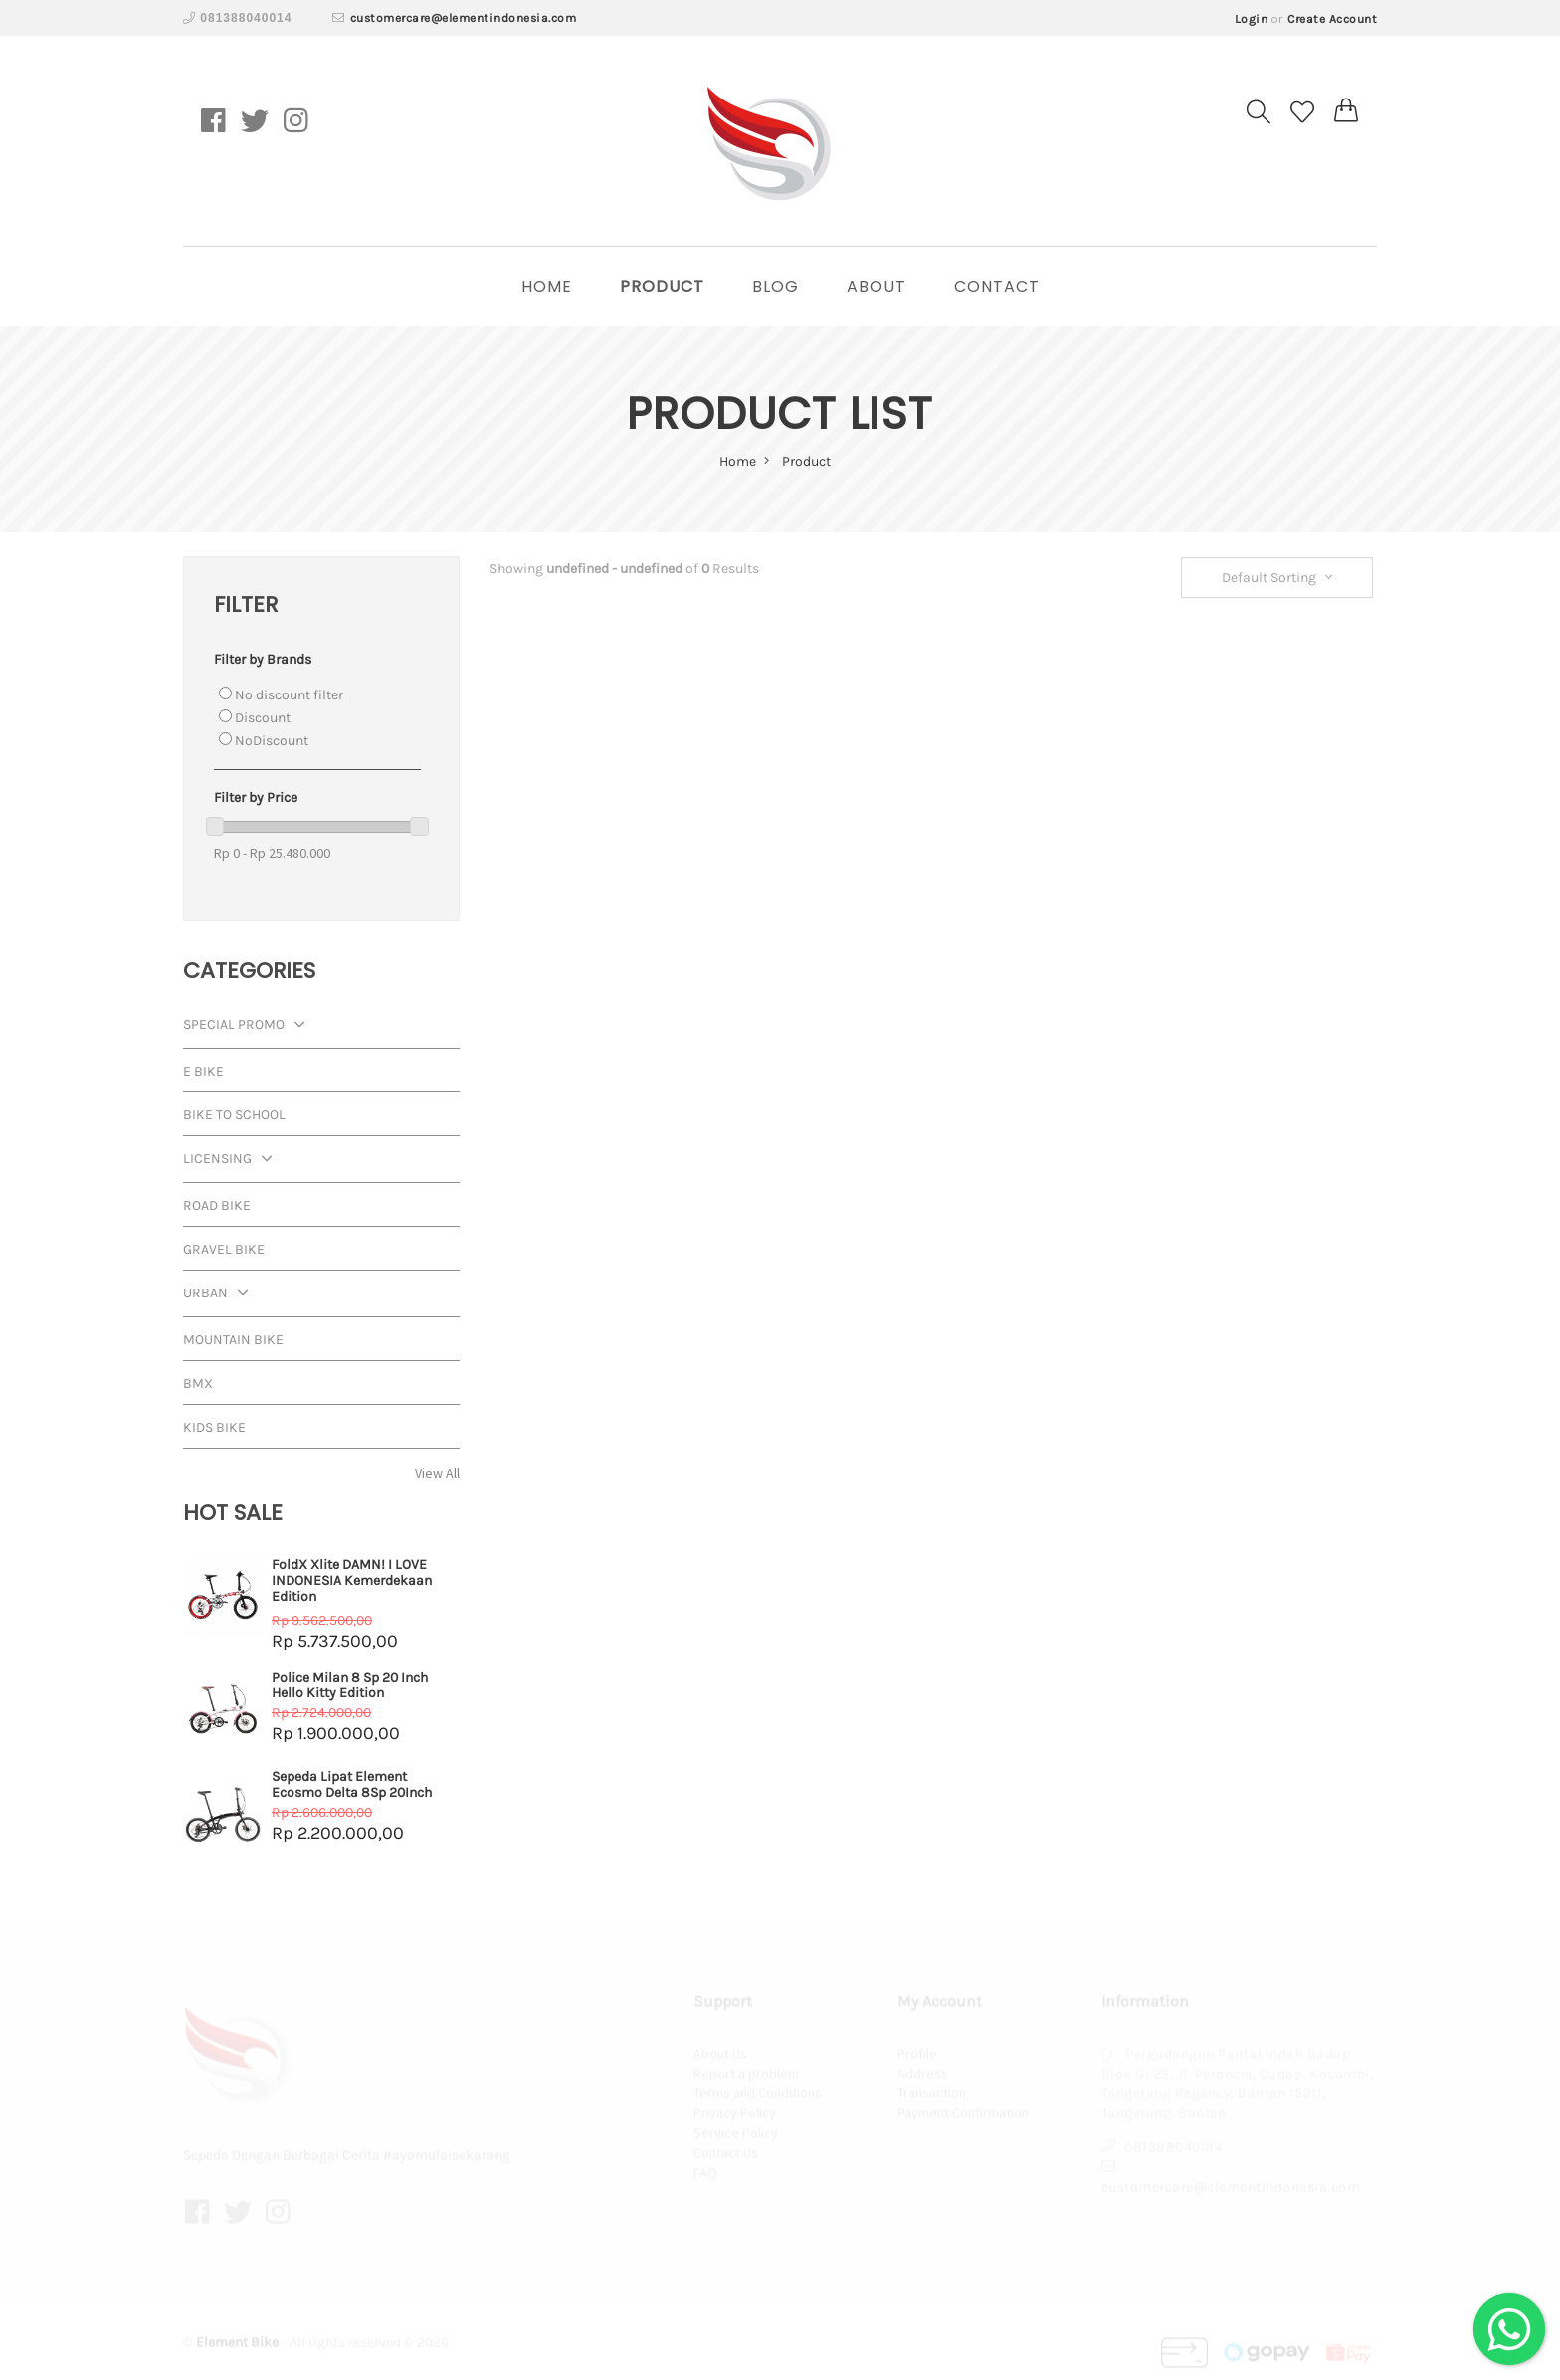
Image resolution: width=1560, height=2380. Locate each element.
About (876, 286)
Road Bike (217, 1205)
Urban (220, 1295)
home (546, 286)
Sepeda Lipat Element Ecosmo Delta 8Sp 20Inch (352, 1784)
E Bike (203, 1071)
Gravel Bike (224, 1249)
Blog (775, 286)
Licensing (232, 1160)
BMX (198, 1383)
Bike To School (234, 1114)
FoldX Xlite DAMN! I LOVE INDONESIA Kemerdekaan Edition (352, 1580)
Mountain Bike (233, 1339)
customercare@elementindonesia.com (463, 18)
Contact (997, 286)
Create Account (1332, 19)
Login (1251, 19)
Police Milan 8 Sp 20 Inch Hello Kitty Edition (350, 1685)
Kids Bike (214, 1427)
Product (662, 286)
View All (437, 1473)
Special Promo (248, 1026)
